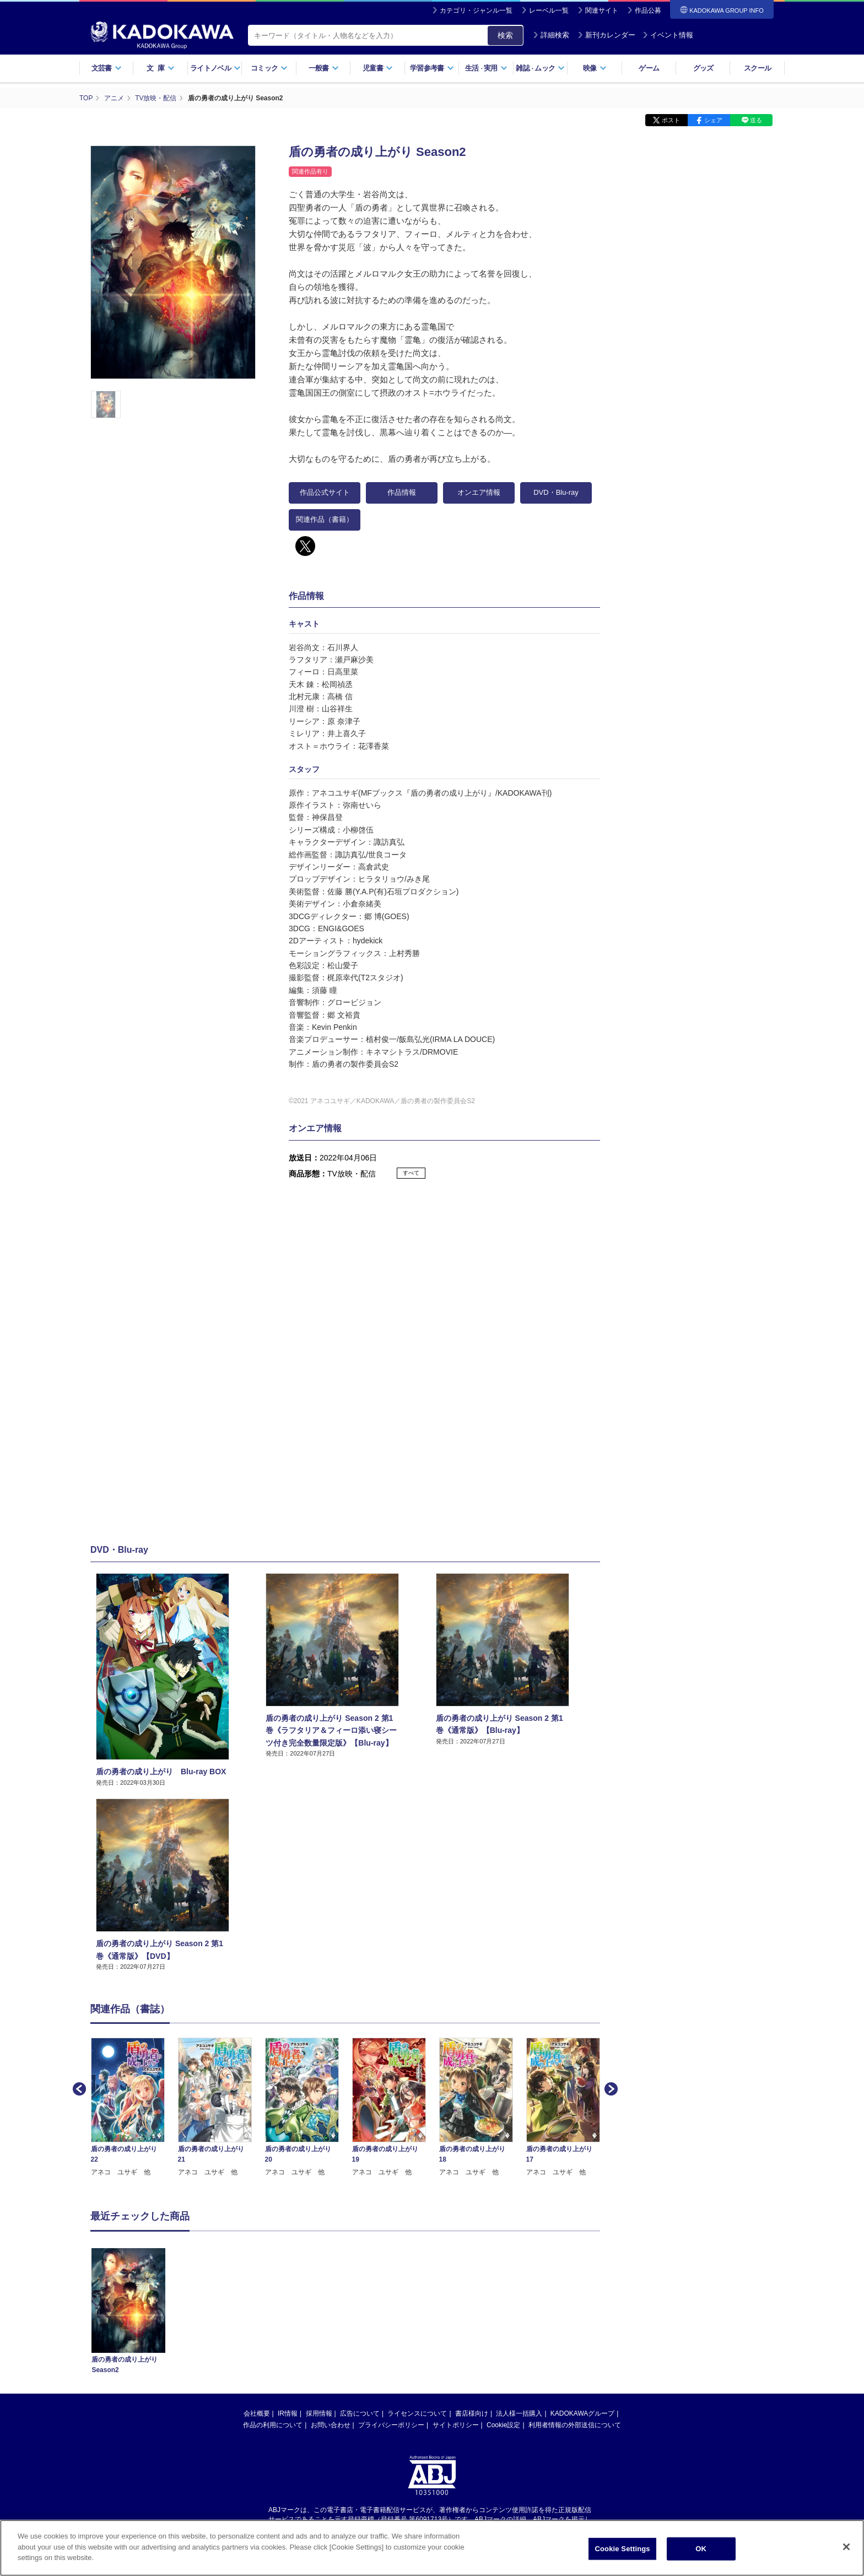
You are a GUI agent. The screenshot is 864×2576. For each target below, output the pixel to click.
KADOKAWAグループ (582, 2413)
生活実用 (486, 68)
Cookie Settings (622, 2549)
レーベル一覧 (549, 10)
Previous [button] (78, 2087)
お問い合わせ (330, 2425)
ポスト (671, 120)
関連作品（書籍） (324, 519)
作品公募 (648, 10)
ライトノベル (215, 68)
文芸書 (106, 68)
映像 (595, 68)
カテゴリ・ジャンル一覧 (476, 10)
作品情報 (401, 492)
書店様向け (471, 2413)
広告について (360, 2413)
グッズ (703, 68)
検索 (505, 35)
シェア (713, 120)
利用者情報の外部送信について (574, 2425)
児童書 (378, 68)
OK (700, 2549)
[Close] (846, 2547)
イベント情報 (667, 35)
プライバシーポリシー (391, 2425)
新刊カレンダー (606, 35)
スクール (757, 68)
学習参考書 (432, 68)
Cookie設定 (503, 2425)
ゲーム (649, 68)
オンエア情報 (478, 492)
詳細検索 (551, 35)
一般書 (324, 68)
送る (756, 120)
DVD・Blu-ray (556, 492)
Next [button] (609, 2087)
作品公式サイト (325, 492)
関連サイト (601, 10)
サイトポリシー (456, 2425)
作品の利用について (273, 2425)
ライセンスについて (417, 2413)
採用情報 (319, 2413)
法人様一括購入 (519, 2413)
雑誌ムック (540, 68)
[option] (133, 2107)
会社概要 (257, 2413)
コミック (269, 68)
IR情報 (288, 2413)
